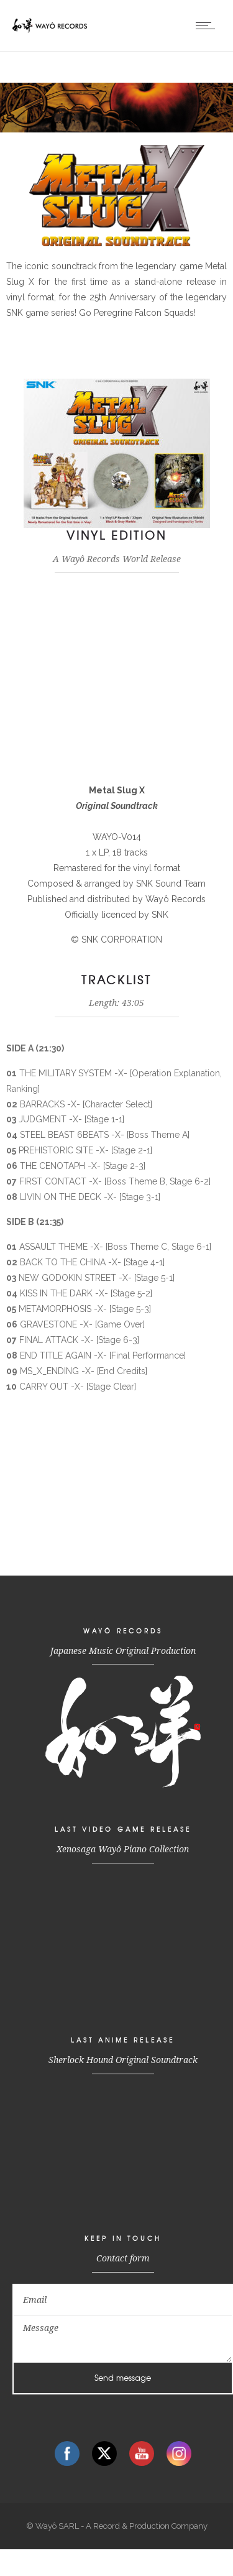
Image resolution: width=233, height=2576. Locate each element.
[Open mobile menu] (208, 25)
